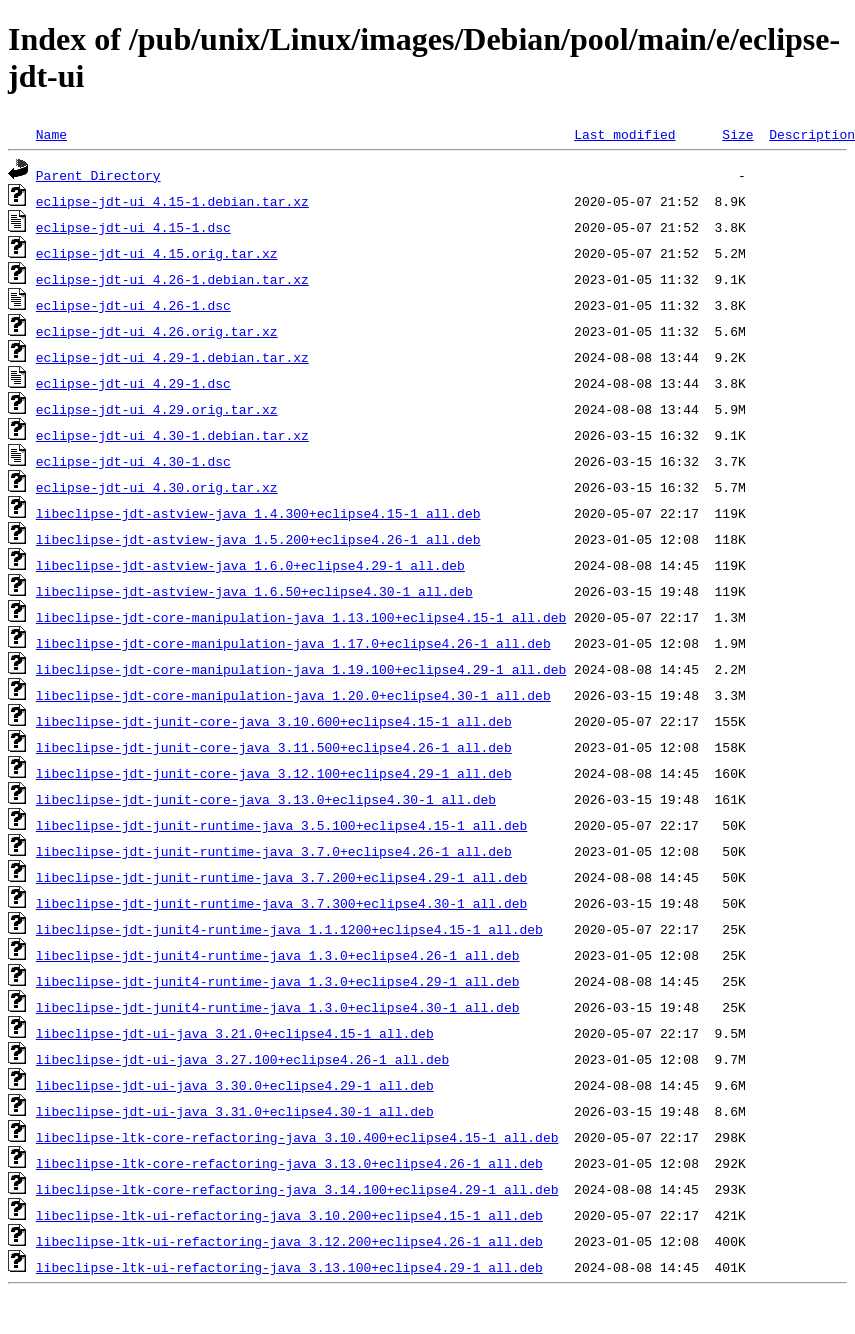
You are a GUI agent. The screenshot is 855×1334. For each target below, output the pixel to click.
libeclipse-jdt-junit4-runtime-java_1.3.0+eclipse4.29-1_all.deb (278, 981)
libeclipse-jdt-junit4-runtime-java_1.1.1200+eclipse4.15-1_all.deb (289, 929)
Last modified (624, 134)
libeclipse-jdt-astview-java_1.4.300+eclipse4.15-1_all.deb (258, 513)
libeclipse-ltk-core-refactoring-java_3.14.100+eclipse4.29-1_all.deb (297, 1189)
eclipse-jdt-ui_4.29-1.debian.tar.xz (172, 357)
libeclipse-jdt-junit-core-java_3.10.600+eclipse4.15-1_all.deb (274, 721)
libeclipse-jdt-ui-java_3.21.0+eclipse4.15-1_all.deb (235, 1033)
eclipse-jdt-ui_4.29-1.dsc (133, 383)
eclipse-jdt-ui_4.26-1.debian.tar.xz (172, 279)
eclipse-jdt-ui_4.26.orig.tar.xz (157, 331)
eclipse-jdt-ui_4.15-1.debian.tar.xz (172, 201)
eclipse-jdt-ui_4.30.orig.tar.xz (157, 487)
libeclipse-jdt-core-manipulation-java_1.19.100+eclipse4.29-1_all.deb (301, 669)
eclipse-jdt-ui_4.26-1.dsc (133, 305)
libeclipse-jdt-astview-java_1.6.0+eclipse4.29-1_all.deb (250, 565)
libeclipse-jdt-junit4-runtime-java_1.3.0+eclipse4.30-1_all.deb (278, 1007)
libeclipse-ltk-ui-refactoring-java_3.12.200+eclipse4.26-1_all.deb (289, 1241)
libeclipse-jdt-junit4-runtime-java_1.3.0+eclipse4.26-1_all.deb (278, 955)
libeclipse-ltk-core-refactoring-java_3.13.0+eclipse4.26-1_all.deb (289, 1163)
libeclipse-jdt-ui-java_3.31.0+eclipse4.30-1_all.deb (235, 1111)
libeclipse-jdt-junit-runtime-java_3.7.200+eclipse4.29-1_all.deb (281, 877)
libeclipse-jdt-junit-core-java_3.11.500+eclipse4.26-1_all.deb (274, 747)
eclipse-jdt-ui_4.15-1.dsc (133, 227)
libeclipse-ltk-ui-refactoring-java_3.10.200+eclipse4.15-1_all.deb (289, 1215)
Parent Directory (98, 175)
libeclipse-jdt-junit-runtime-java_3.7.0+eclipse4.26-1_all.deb (274, 851)
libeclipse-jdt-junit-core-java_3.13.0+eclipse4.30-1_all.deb (266, 799)
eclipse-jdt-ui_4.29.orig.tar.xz (157, 409)
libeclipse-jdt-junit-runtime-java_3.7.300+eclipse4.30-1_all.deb (281, 903)
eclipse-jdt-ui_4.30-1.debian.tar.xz (172, 435)
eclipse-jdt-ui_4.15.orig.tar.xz (157, 253)
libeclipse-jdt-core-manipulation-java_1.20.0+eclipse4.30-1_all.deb (293, 695)
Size (737, 134)
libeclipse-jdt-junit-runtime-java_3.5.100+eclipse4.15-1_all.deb (281, 825)
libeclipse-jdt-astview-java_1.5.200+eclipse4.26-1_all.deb (258, 539)
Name (51, 134)
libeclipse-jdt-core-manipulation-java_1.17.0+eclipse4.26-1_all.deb (293, 643)
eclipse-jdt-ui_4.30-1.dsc (133, 461)
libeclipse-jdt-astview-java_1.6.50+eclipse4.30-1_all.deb (254, 591)
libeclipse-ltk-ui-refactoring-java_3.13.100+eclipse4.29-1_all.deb (289, 1267)
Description (812, 134)
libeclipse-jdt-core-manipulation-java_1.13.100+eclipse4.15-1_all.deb (301, 617)
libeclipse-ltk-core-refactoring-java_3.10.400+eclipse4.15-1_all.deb (297, 1137)
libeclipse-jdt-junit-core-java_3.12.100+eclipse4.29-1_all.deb (274, 773)
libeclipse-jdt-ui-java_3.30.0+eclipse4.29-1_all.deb (235, 1085)
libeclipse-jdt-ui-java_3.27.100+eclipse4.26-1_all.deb (242, 1059)
